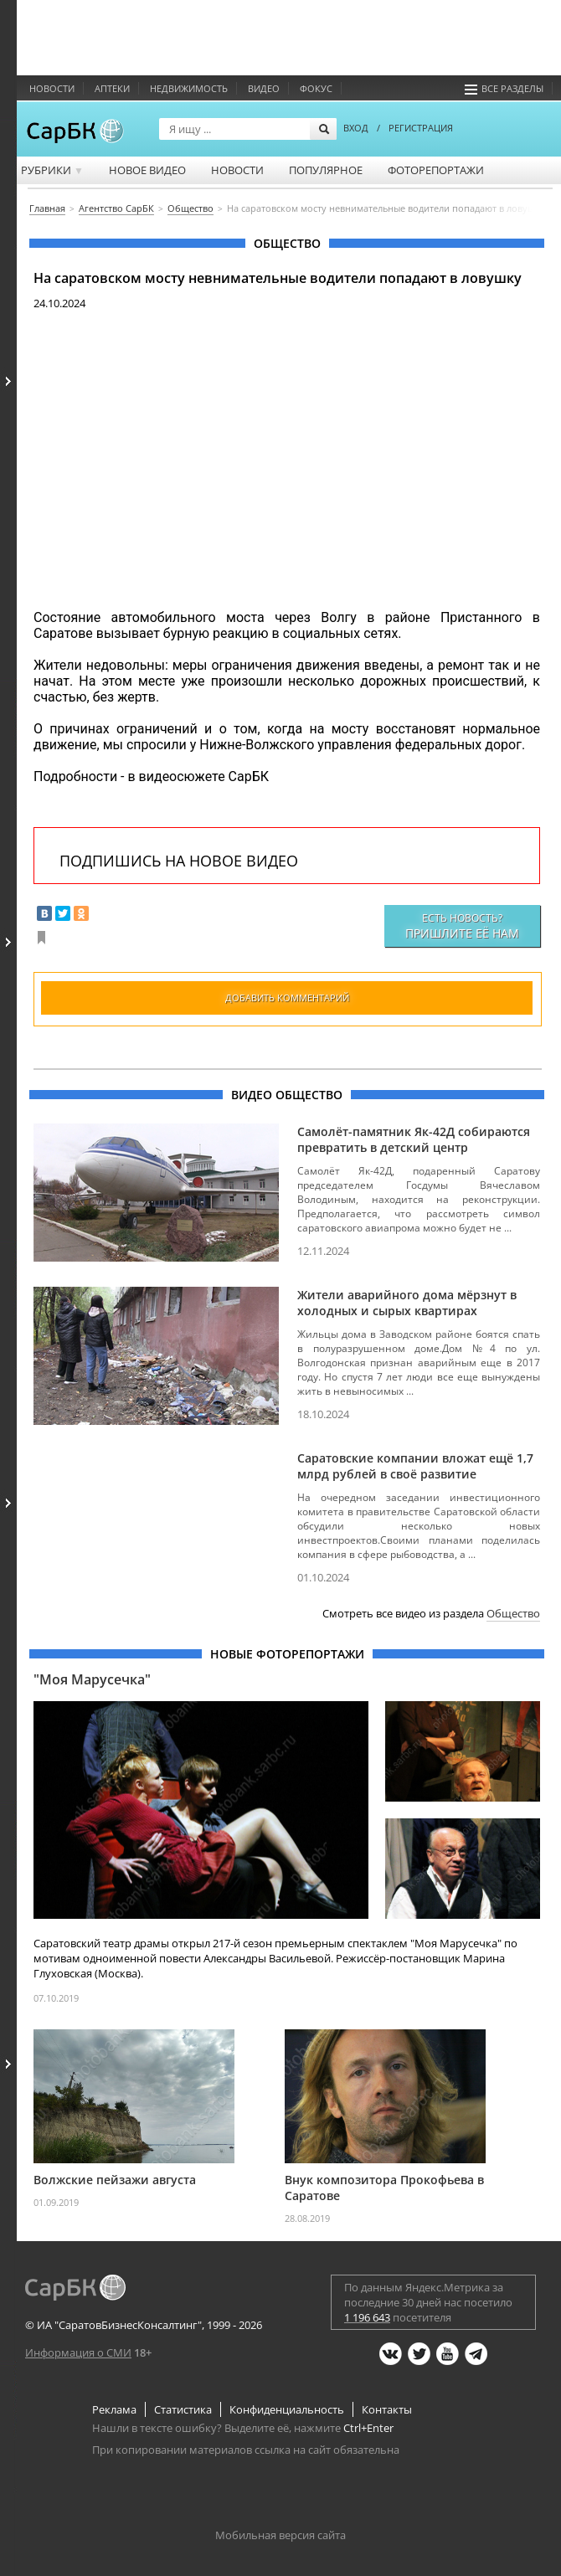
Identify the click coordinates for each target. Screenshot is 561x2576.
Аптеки (112, 88)
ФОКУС (316, 88)
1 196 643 (367, 2317)
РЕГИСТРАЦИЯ (421, 127)
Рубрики (52, 169)
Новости (52, 88)
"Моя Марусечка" (92, 1679)
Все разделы (504, 88)
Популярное (326, 169)
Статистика (183, 2409)
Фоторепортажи (436, 169)
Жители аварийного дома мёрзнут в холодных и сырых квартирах (407, 1303)
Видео (264, 88)
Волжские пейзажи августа (114, 2180)
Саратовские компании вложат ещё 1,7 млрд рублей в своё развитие (415, 1466)
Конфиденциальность (286, 2409)
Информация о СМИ (78, 2352)
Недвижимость (189, 88)
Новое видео (147, 169)
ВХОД (355, 127)
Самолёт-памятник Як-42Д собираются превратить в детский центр (413, 1139)
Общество (513, 1613)
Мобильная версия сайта (280, 2535)
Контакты (387, 2409)
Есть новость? (462, 926)
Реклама (114, 2409)
